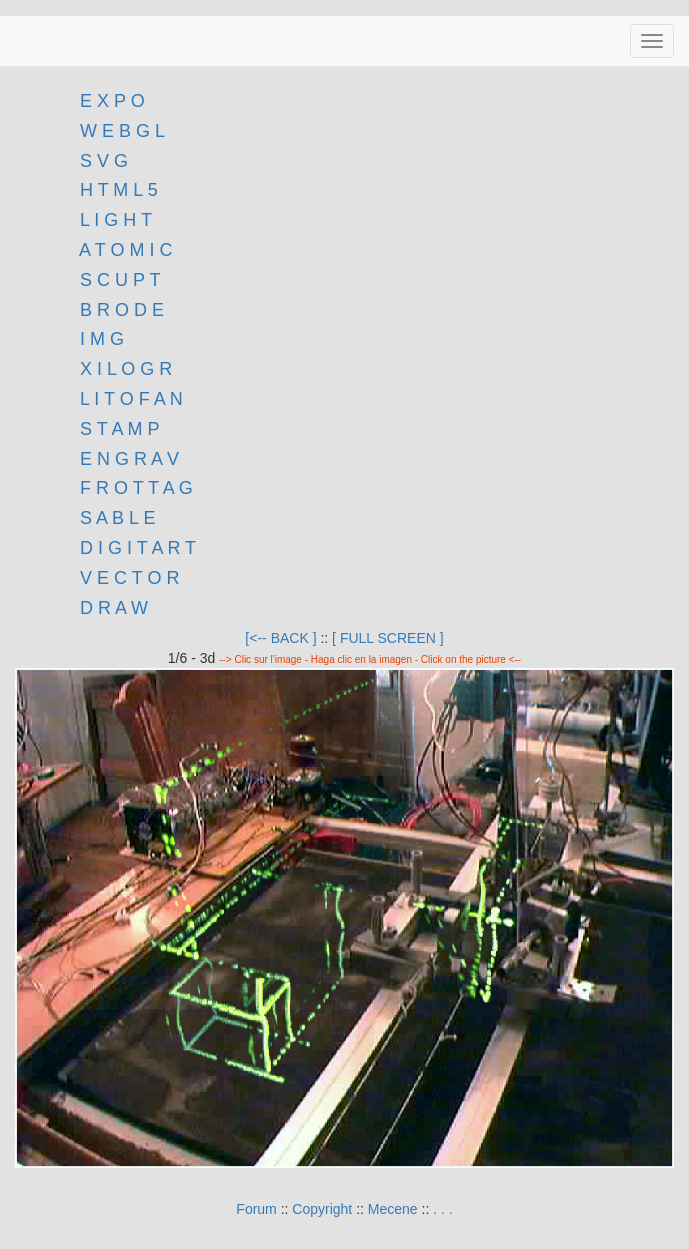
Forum (256, 1209)
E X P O (112, 101)
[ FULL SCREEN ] (388, 638)
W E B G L (122, 131)
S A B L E (117, 518)
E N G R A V (129, 459)
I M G (99, 339)
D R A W (111, 608)
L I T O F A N (131, 399)
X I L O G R (126, 369)
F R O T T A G (136, 488)
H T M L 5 (116, 190)
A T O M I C (125, 250)
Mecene (393, 1209)
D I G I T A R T (135, 548)
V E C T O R (127, 578)
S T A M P (119, 429)
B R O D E (122, 310)
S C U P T (120, 280)
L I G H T (116, 220)
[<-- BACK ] (280, 638)
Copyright (322, 1209)
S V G (101, 161)
